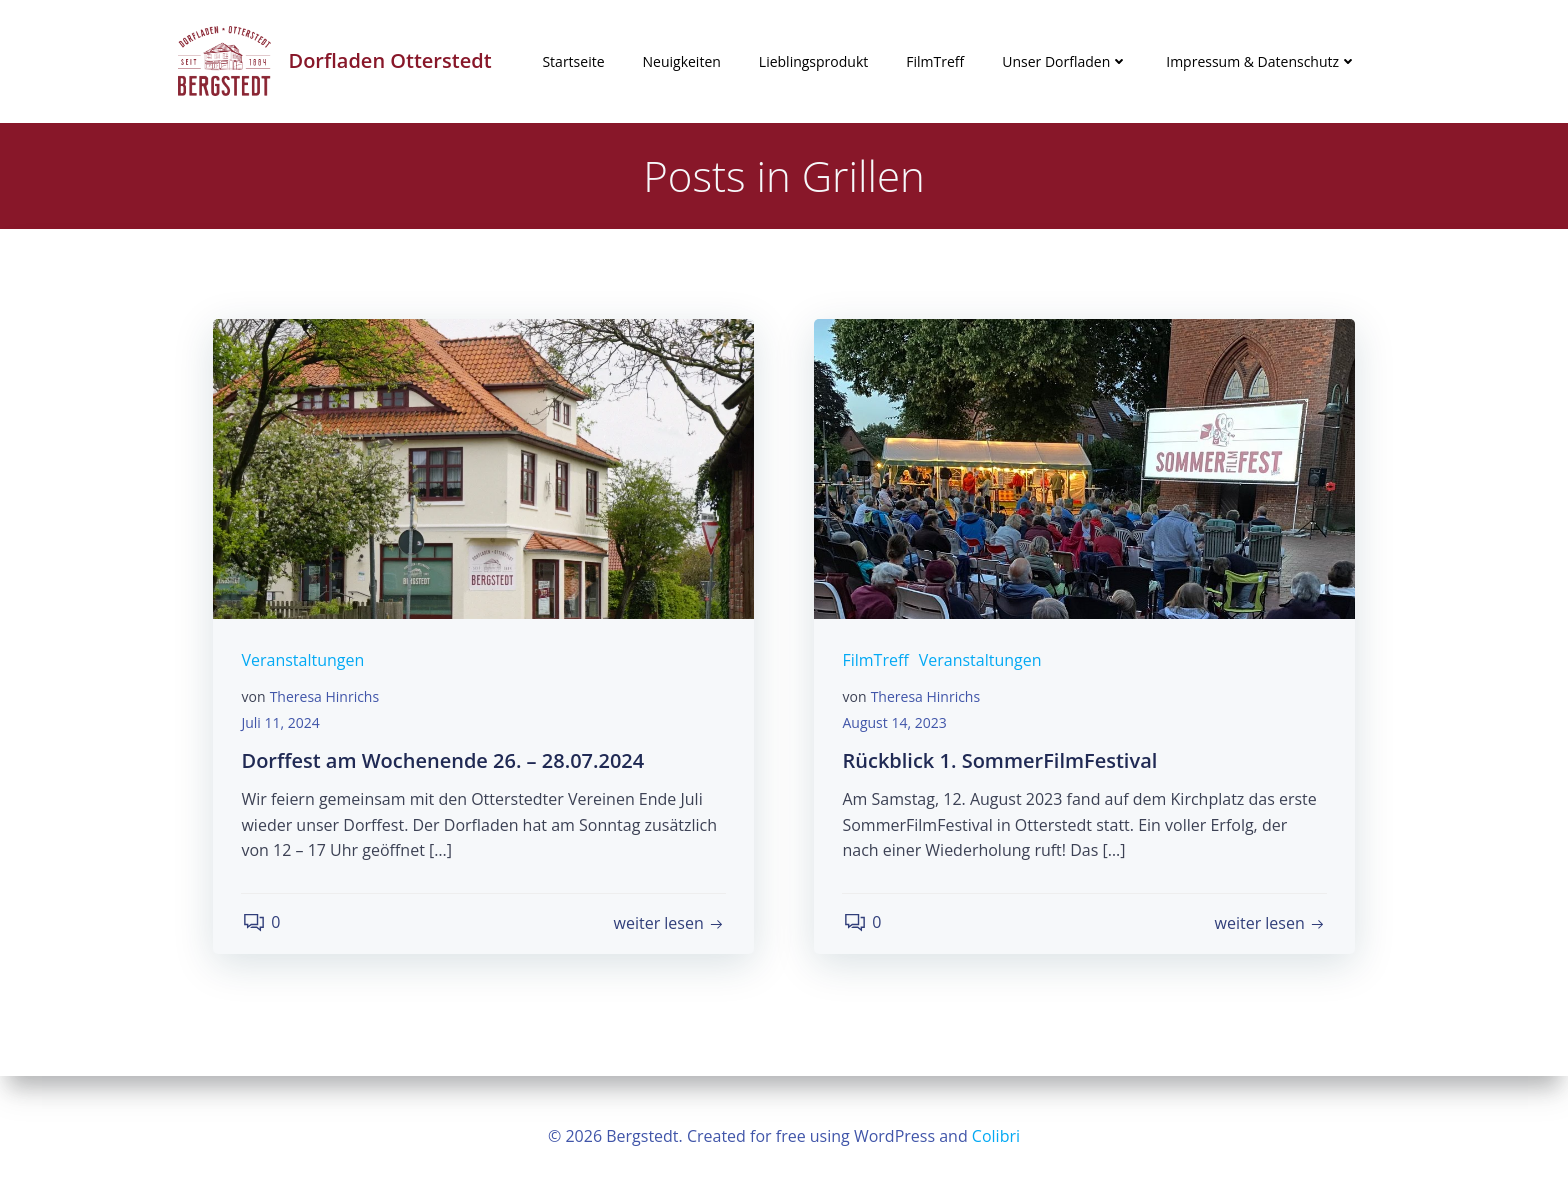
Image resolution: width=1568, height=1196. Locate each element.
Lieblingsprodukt (813, 61)
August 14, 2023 (896, 725)
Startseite (573, 61)
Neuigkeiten (682, 61)
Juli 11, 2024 (282, 725)
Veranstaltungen (304, 664)
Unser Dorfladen (1065, 61)
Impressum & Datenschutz (1261, 61)
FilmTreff (935, 61)
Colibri (996, 1136)
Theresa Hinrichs (326, 700)
